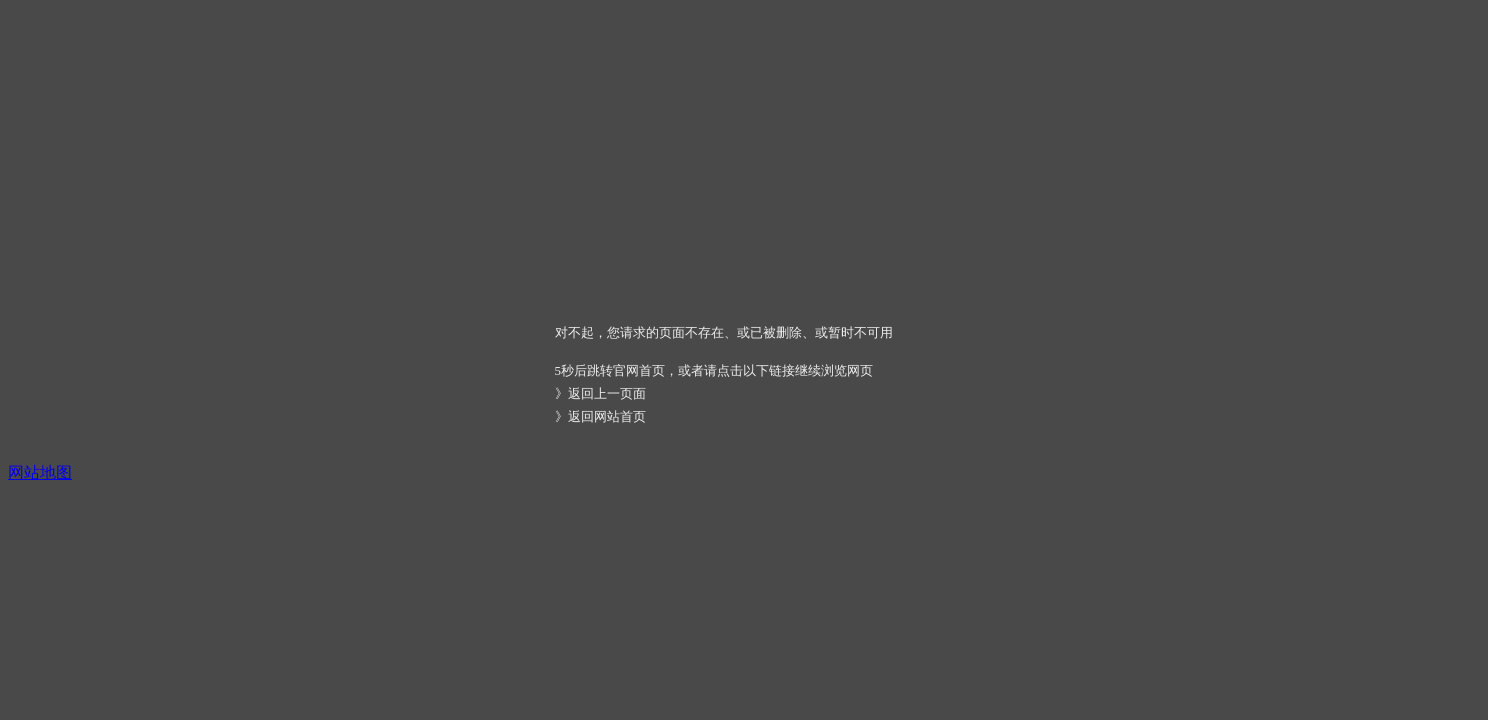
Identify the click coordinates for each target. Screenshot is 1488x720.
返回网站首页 (607, 416)
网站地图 (40, 472)
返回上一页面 (607, 393)
